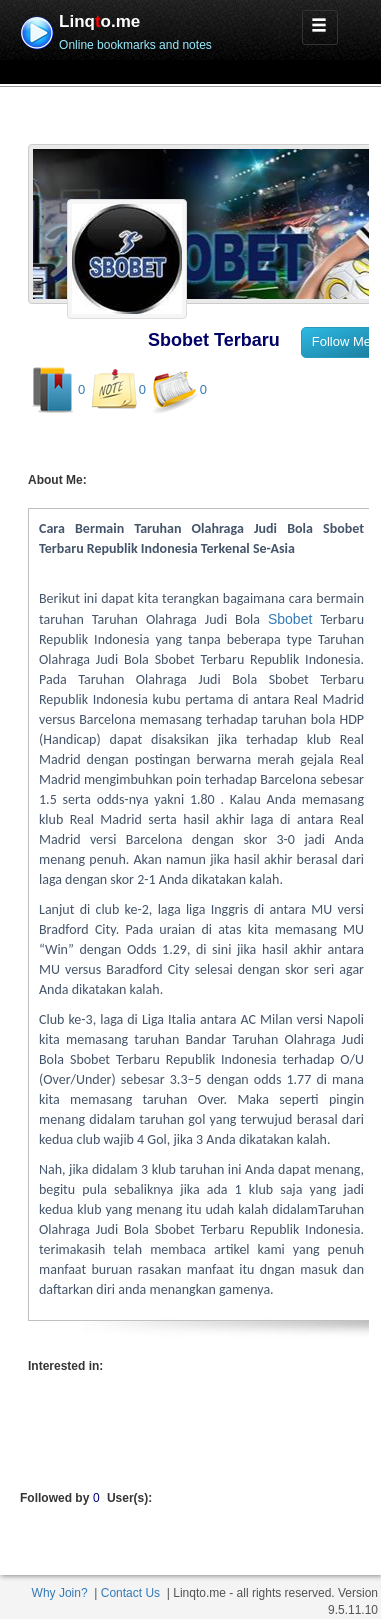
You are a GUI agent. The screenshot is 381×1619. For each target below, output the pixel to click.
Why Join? (60, 1593)
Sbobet (290, 619)
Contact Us (130, 1593)
